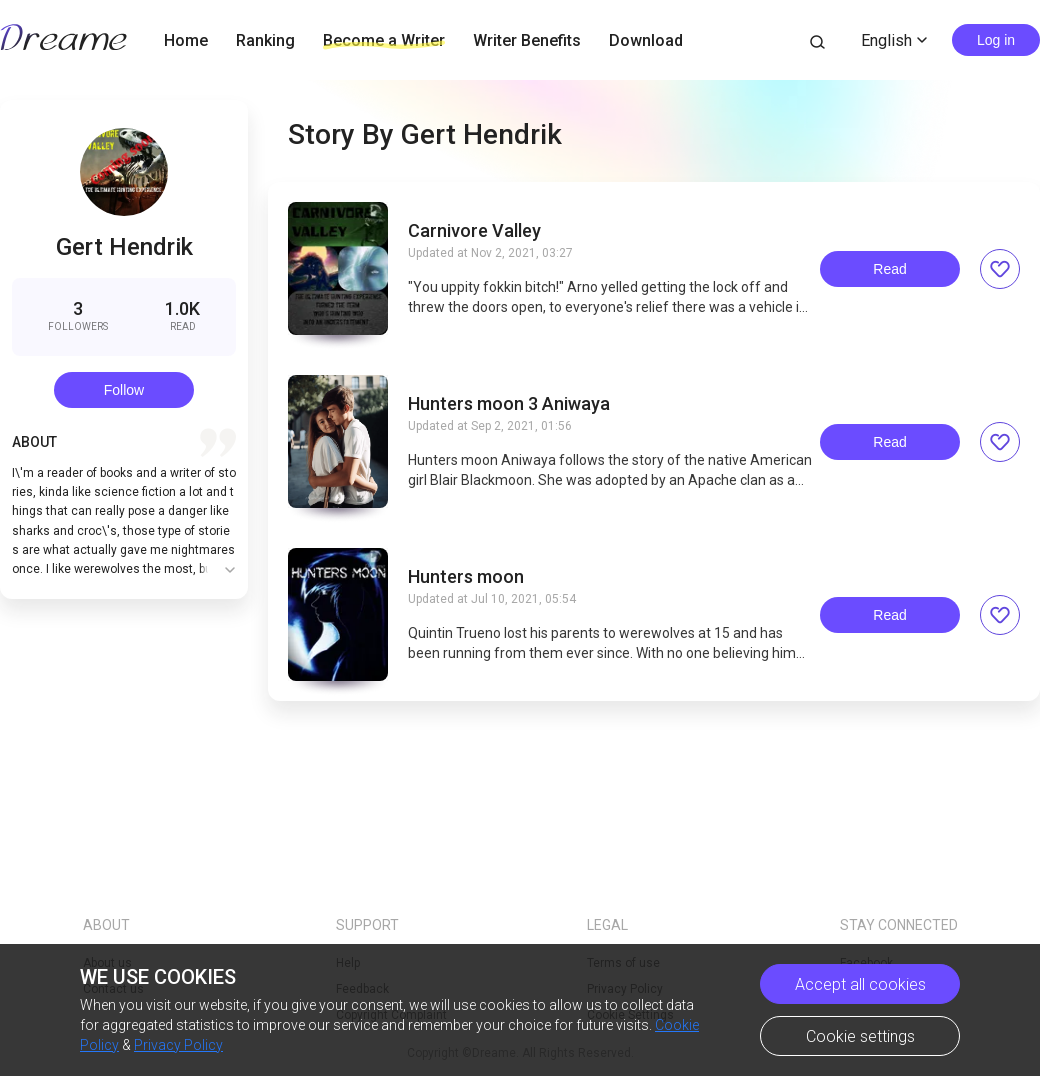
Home (186, 40)
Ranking (265, 40)
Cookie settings (860, 1036)
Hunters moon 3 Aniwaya (509, 404)
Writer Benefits (527, 40)
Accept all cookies (860, 984)
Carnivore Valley (474, 231)
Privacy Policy (178, 1045)
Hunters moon (466, 577)
